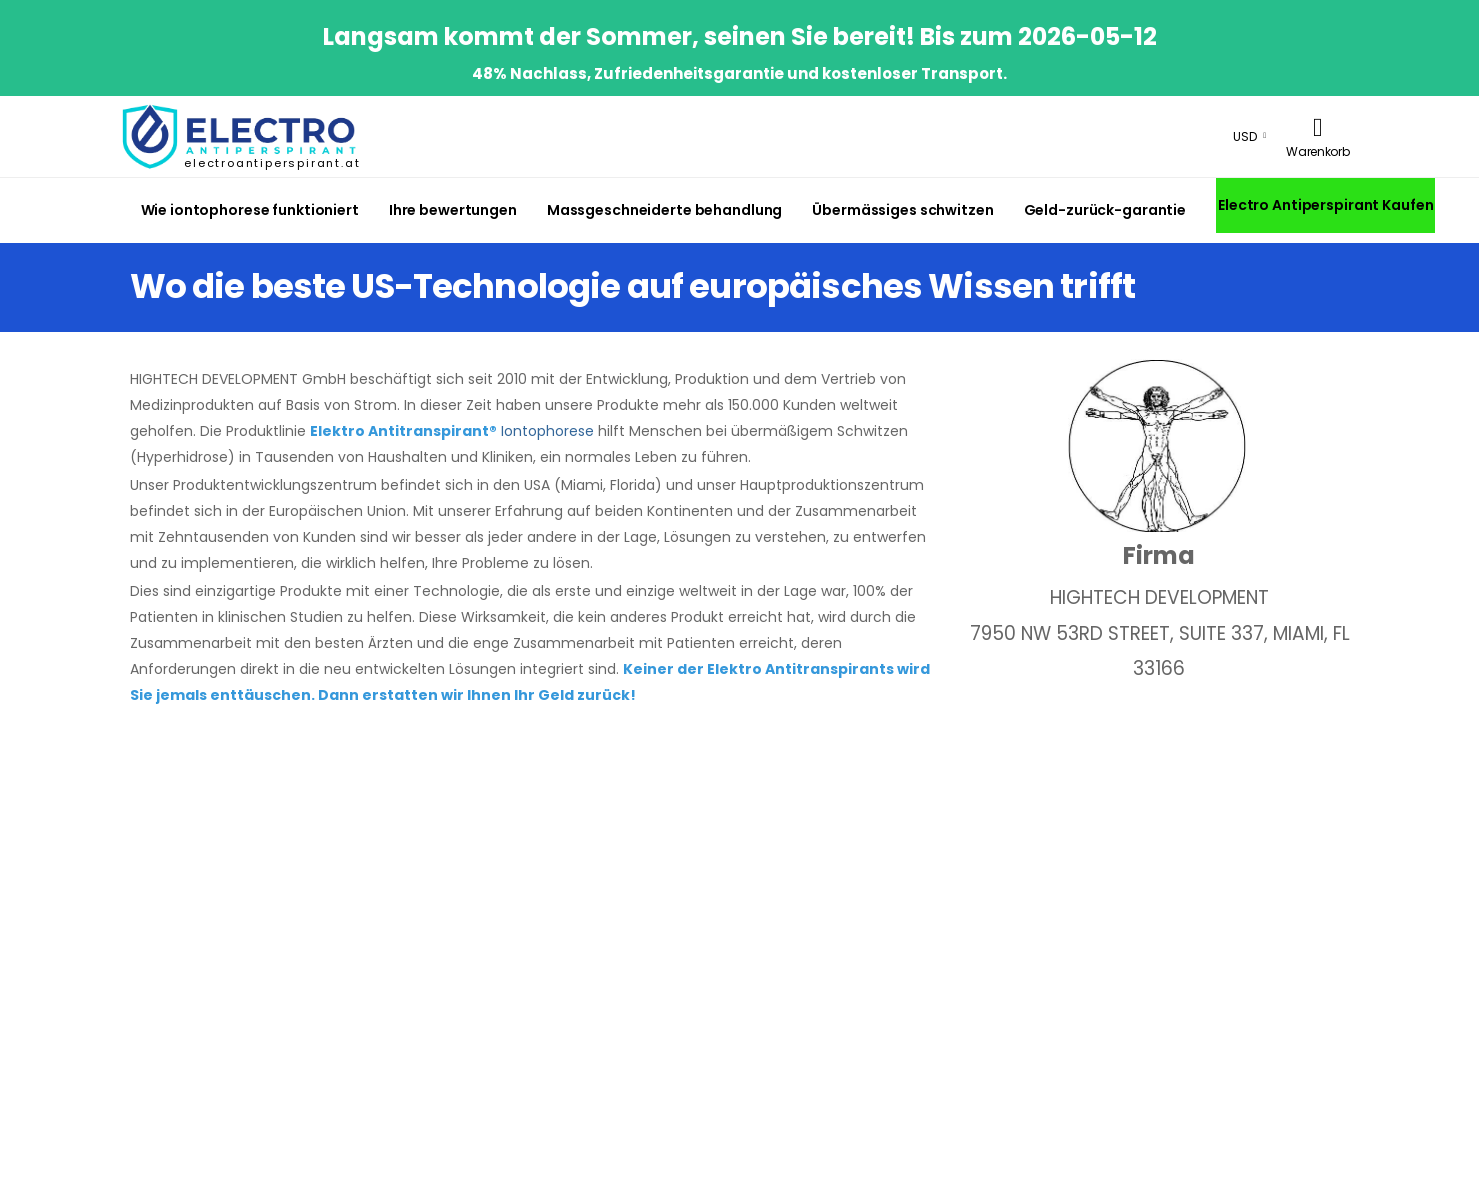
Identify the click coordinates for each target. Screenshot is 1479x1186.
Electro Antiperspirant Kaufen (1325, 205)
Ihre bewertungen (453, 210)
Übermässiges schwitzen (902, 210)
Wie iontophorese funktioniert (250, 210)
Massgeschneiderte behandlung (664, 210)
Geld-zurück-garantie (1105, 210)
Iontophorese (547, 431)
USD (1245, 136)
